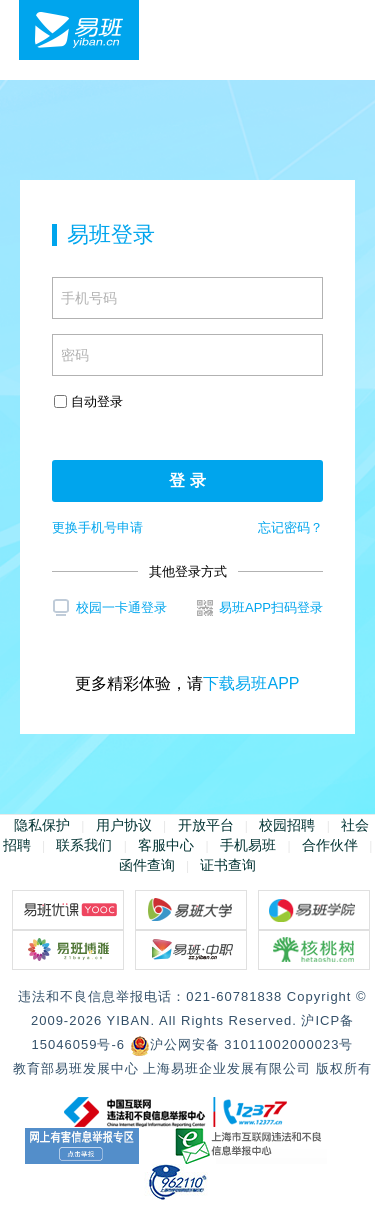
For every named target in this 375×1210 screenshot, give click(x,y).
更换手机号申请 (97, 527)
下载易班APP (251, 683)
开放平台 (206, 825)
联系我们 (84, 845)
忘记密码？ (290, 527)
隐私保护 (42, 825)
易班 (79, 30)
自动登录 (88, 401)
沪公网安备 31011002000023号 (242, 1044)
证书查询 (228, 865)
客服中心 (166, 845)
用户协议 (124, 825)
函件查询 (147, 865)
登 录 (187, 480)
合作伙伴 (330, 845)
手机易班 (248, 845)
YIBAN (128, 1020)
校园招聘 (287, 825)
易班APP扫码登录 (260, 608)
